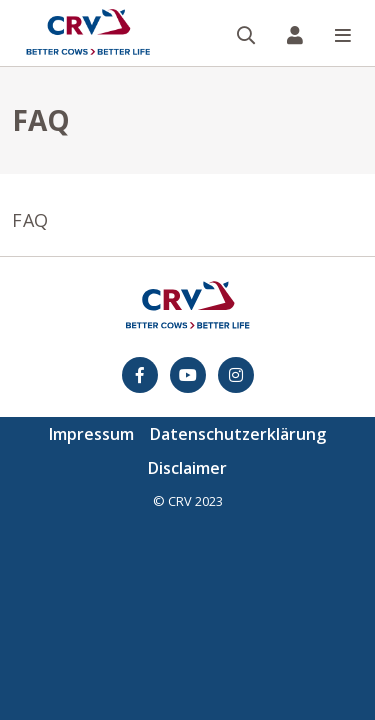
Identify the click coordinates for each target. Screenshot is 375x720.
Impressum (91, 434)
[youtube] (188, 375)
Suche (254, 1)
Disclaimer (187, 468)
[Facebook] (140, 375)
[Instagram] (236, 375)
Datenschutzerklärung (238, 434)
